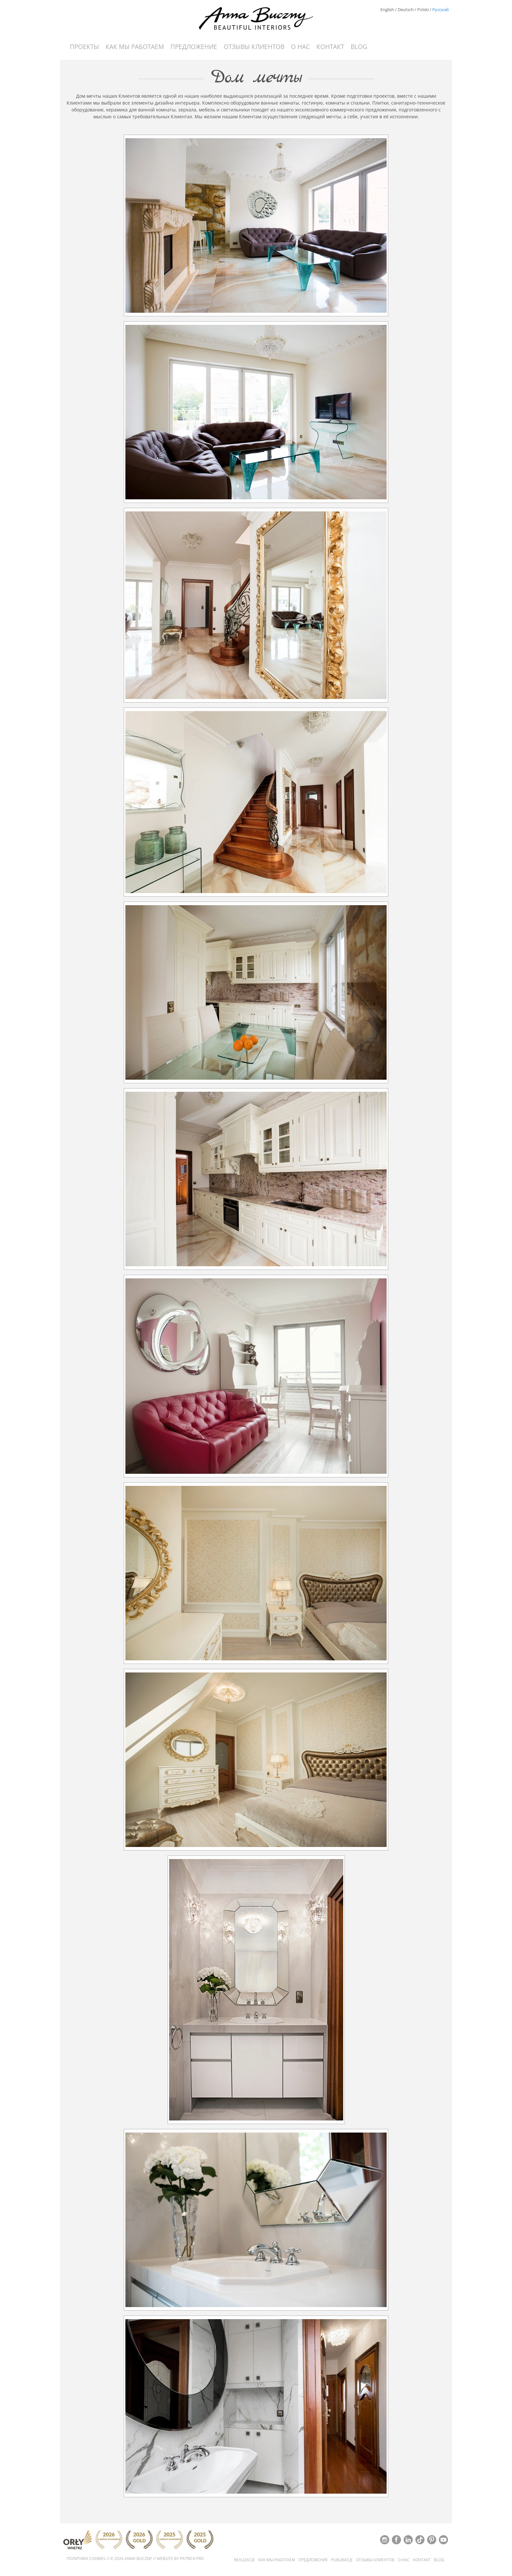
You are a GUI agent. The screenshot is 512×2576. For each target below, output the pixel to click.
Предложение (193, 46)
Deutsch (406, 9)
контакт (330, 46)
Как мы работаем (134, 46)
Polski (423, 9)
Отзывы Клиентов (254, 46)
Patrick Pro (192, 2558)
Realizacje (244, 2560)
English (387, 9)
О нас (300, 46)
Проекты (84, 46)
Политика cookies (86, 2558)
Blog (359, 46)
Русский (440, 9)
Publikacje (342, 2560)
